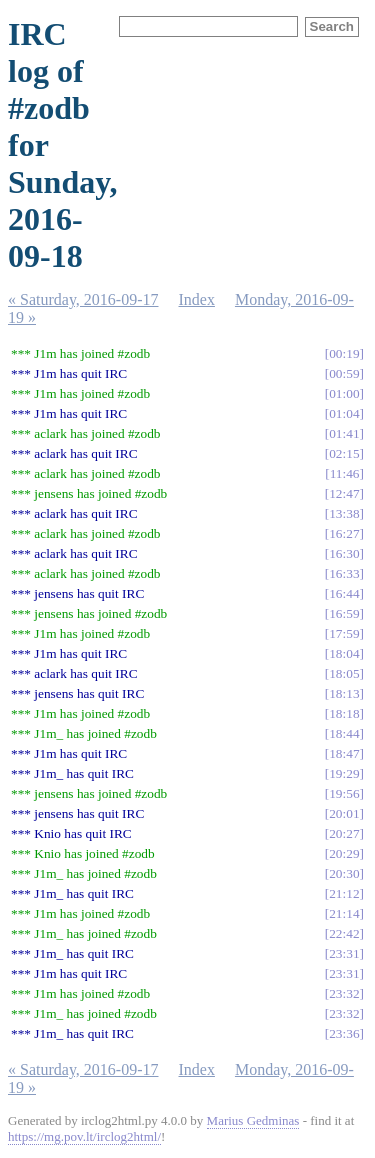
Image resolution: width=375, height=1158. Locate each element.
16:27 (344, 533)
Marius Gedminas (253, 1120)
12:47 (344, 493)
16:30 (344, 553)
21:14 (344, 913)
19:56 (344, 793)
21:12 (344, 893)
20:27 (344, 833)
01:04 (344, 413)
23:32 (344, 993)
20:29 (344, 853)
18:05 (344, 673)
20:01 (344, 813)
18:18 (344, 713)
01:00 (344, 393)
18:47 (344, 753)
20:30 (344, 873)
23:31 (344, 953)
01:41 (344, 433)
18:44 (344, 733)
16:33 (344, 573)
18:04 (344, 653)
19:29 (344, 773)
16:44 (344, 593)
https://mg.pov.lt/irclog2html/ (84, 1136)
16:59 (344, 613)
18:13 (344, 693)
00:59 (344, 373)
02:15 (344, 453)
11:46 (345, 473)
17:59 (344, 633)
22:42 (344, 933)
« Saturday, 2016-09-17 (83, 299)
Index (197, 299)
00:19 (344, 353)
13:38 (344, 513)
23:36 (344, 1033)
